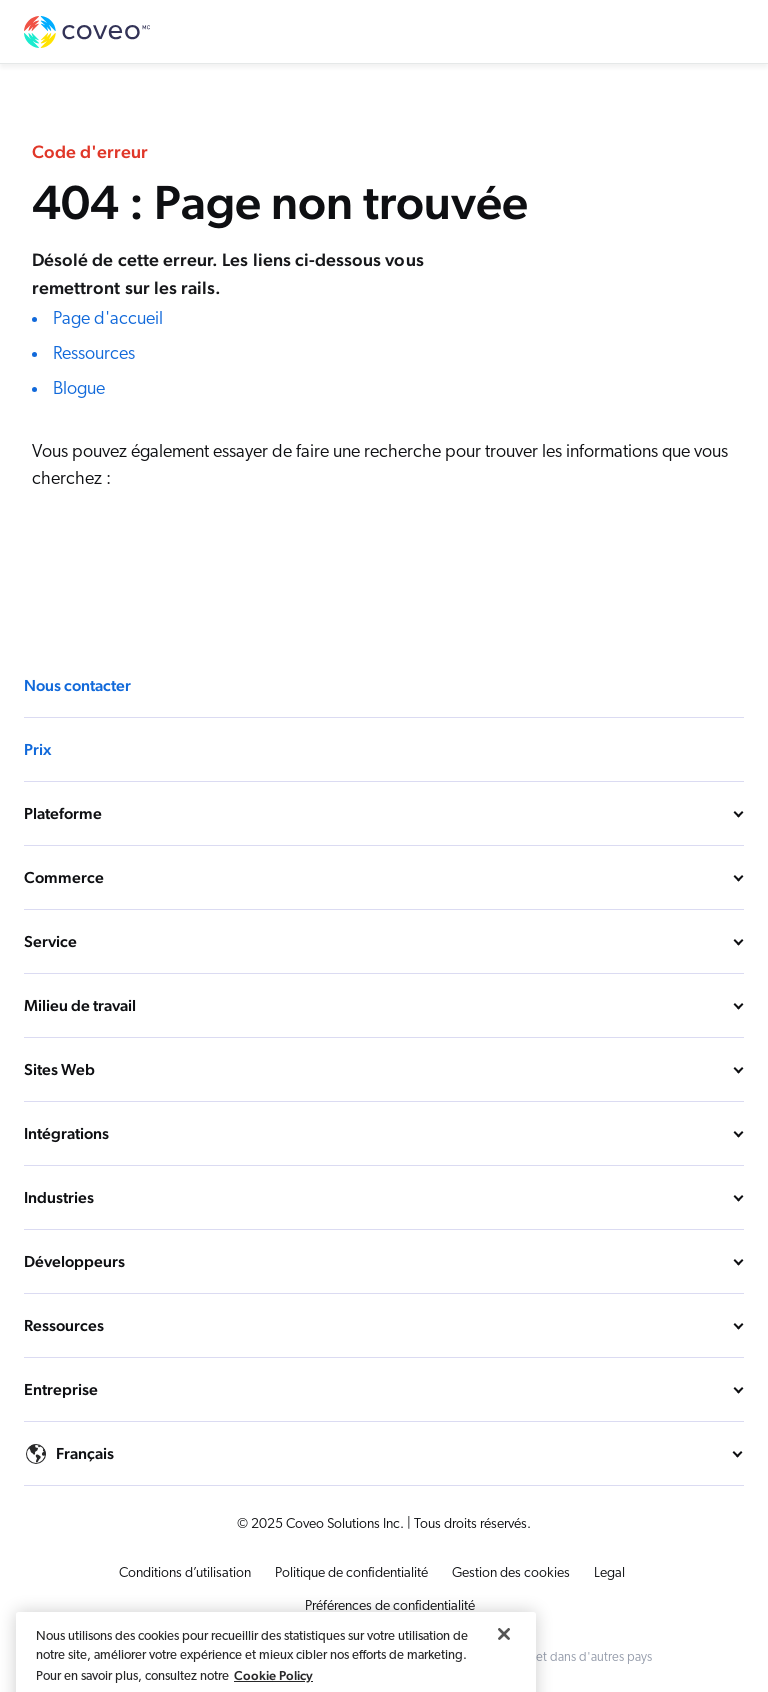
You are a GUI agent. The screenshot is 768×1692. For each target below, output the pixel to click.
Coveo (88, 32)
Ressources (94, 354)
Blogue (79, 389)
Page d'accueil (108, 319)
